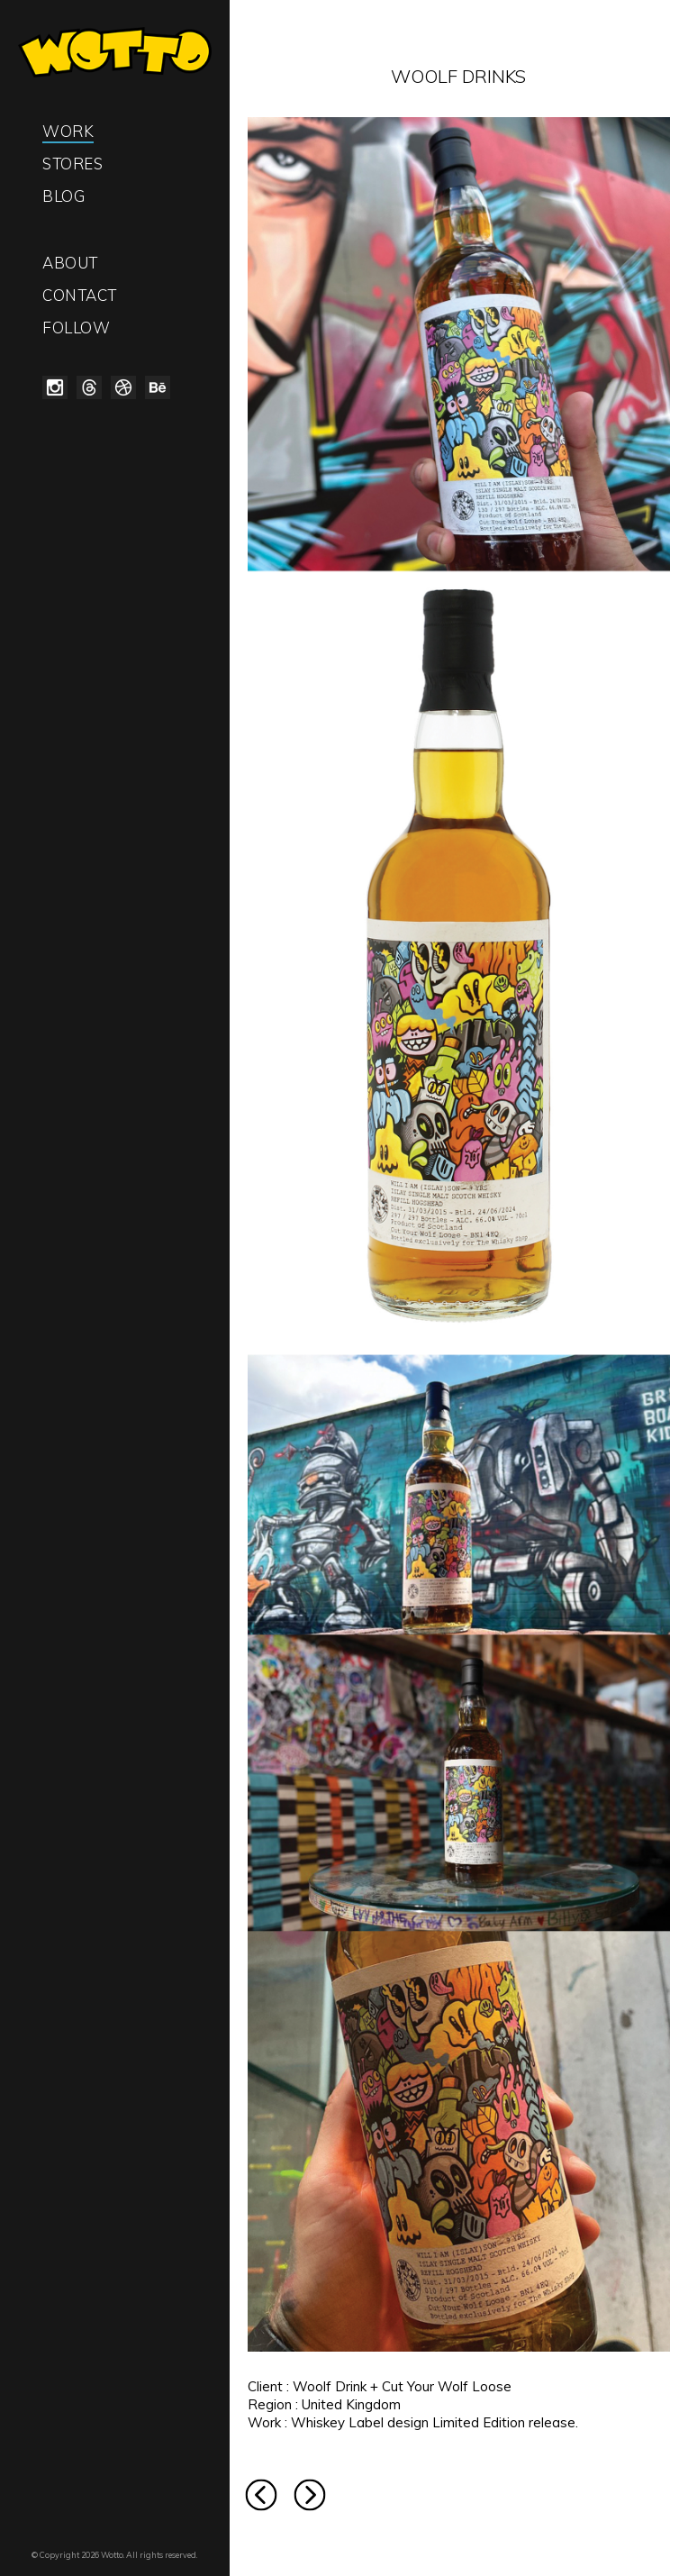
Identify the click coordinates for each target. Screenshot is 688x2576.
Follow (76, 327)
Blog (63, 196)
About (70, 262)
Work (68, 131)
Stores (72, 163)
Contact (79, 295)
